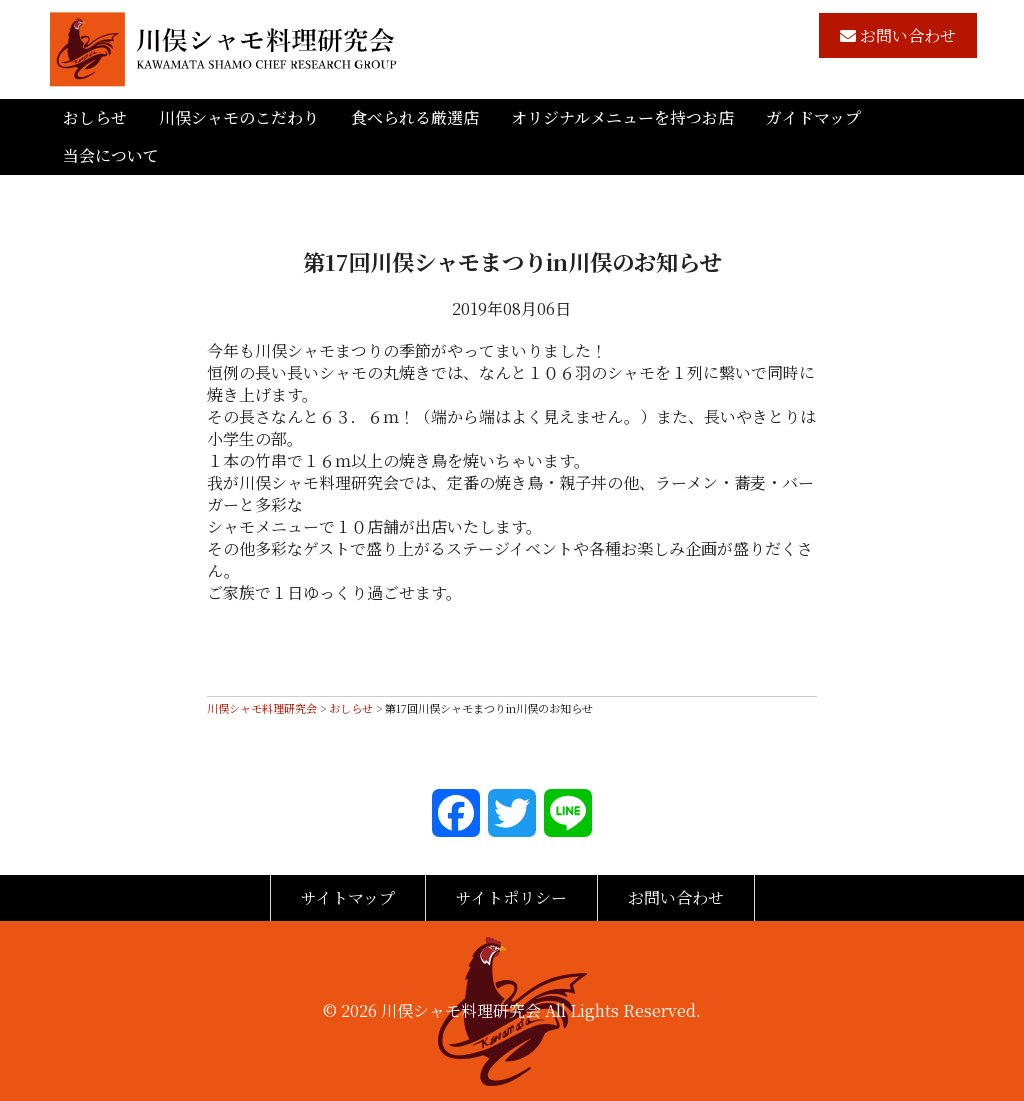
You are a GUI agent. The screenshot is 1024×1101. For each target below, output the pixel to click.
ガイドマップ (813, 117)
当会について (111, 155)
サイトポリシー (511, 897)
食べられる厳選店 (415, 117)
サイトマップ (348, 897)
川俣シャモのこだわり (239, 117)
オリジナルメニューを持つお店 (622, 117)
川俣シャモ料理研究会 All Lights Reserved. (541, 1010)
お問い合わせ (898, 35)
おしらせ (95, 117)
